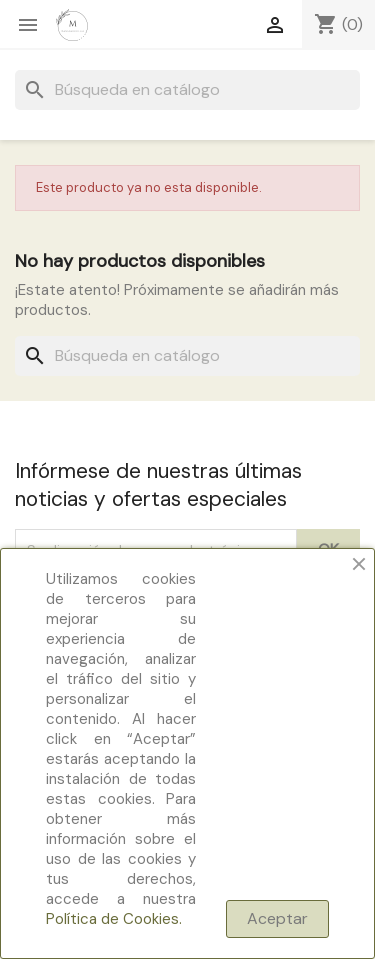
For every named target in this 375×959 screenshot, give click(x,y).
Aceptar (277, 918)
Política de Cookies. (114, 919)
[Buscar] (187, 90)
